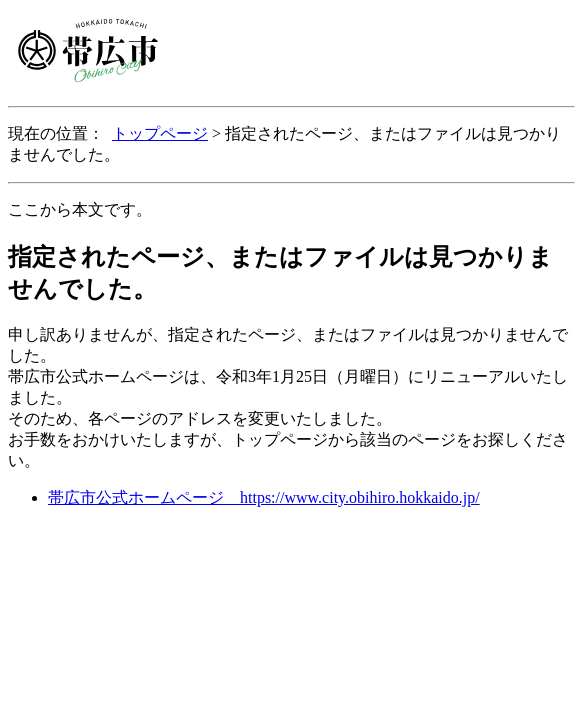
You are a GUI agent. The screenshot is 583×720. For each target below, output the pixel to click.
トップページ (160, 133)
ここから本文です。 (80, 209)
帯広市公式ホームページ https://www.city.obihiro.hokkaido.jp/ (264, 497)
